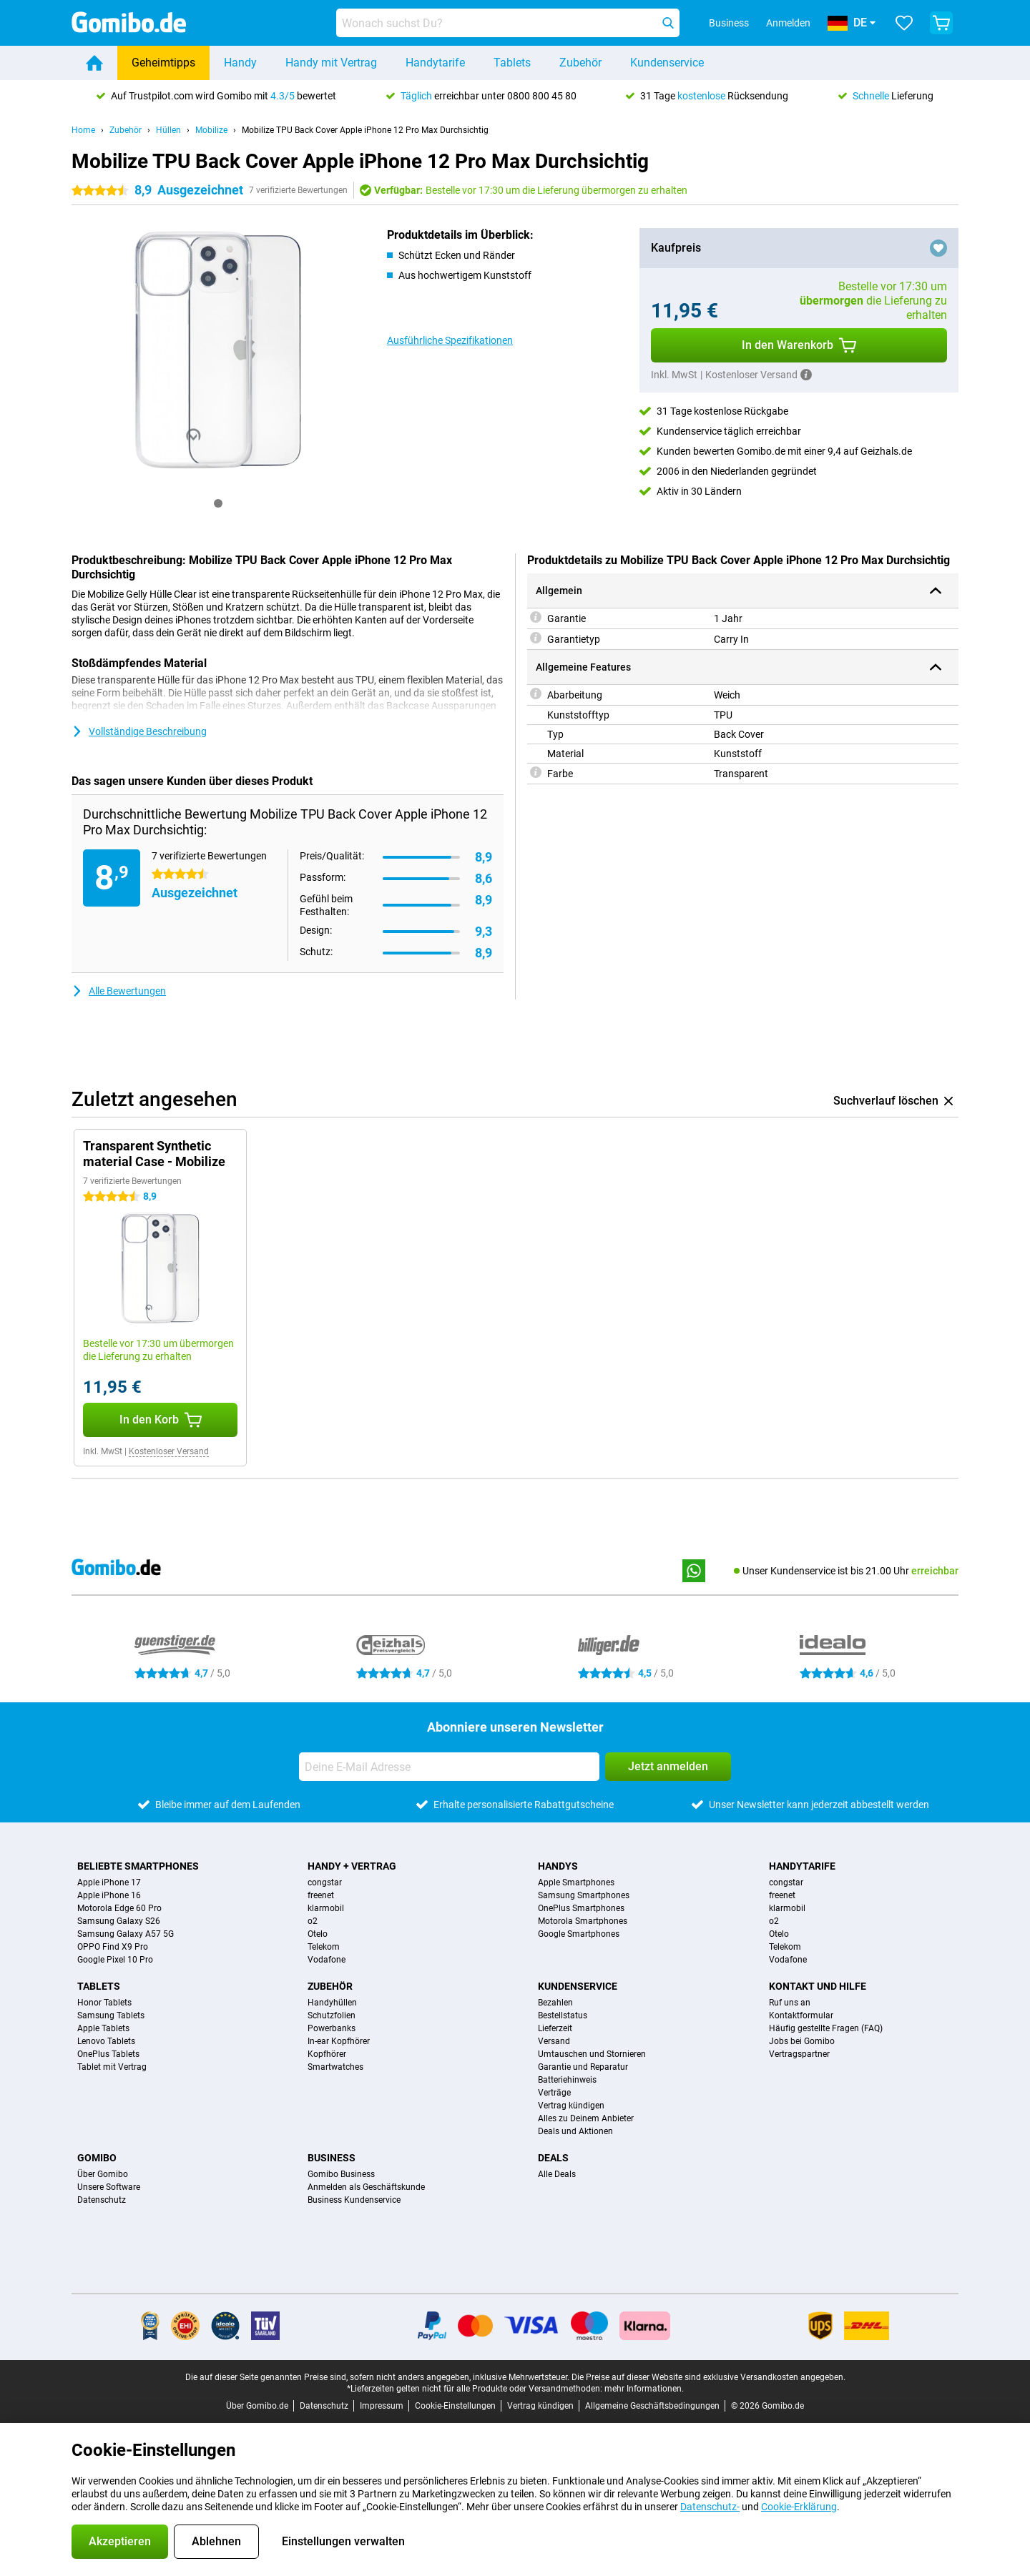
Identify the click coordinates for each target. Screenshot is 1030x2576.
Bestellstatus (562, 2015)
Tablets (512, 62)
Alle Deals (557, 2174)
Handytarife (435, 62)
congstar (325, 1882)
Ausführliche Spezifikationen (450, 340)
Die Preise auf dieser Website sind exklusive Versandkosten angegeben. (708, 2377)
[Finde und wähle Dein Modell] (508, 23)
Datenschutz (101, 2200)
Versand (554, 2041)
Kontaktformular (801, 2015)
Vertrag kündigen (571, 2106)
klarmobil (326, 1908)
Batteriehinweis (567, 2080)
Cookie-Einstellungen (455, 2406)
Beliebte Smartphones (138, 1866)
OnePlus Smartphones (581, 1908)
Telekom (324, 1947)
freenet (321, 1895)
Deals (553, 2157)
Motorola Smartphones (582, 1921)
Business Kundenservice (354, 2200)
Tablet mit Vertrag (112, 2067)
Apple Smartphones (576, 1882)
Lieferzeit (555, 2028)
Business (331, 2157)
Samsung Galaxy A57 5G (125, 1934)
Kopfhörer (327, 2054)
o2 (313, 1921)
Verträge (554, 2093)
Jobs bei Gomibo (802, 2041)
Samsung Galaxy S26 (118, 1921)
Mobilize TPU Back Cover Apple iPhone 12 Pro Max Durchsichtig (365, 130)
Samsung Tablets (110, 2015)
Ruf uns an (789, 2003)
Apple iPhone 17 (109, 1882)
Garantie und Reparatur (583, 2067)
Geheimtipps (163, 62)
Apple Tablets (103, 2028)
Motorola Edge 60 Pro (119, 1908)
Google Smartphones (578, 1934)
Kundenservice (667, 62)
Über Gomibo (102, 2174)
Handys (558, 1866)
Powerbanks (331, 2028)
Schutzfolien (331, 2015)
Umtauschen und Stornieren (592, 2054)
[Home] (94, 63)
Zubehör (580, 62)
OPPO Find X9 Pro (112, 1947)
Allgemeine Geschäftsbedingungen (652, 2406)
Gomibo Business (341, 2174)
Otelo (318, 1934)
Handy (240, 62)
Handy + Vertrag (352, 1866)
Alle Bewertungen (119, 991)
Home (83, 130)
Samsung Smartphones (583, 1895)
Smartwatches (335, 2067)
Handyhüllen (332, 2003)
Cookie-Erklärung (799, 2506)
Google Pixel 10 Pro (115, 1960)
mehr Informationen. (644, 2389)
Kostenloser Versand (169, 1451)
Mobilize (211, 130)
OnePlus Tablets (108, 2054)
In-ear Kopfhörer (339, 2041)
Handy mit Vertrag (331, 62)
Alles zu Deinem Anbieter (586, 2118)
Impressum (381, 2406)
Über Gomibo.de (257, 2406)
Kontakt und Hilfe (817, 1986)
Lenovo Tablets (106, 2041)
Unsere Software (108, 2187)
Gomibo (97, 2157)
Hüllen (168, 130)
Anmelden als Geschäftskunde (366, 2187)
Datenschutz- (710, 2506)
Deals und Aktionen (575, 2131)
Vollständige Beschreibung (139, 731)
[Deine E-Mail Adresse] (449, 1766)
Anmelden (788, 23)
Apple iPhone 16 (109, 1895)
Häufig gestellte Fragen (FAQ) (826, 2028)
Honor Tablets (104, 2003)
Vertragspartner (799, 2054)
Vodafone (326, 1960)
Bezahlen (555, 2003)
